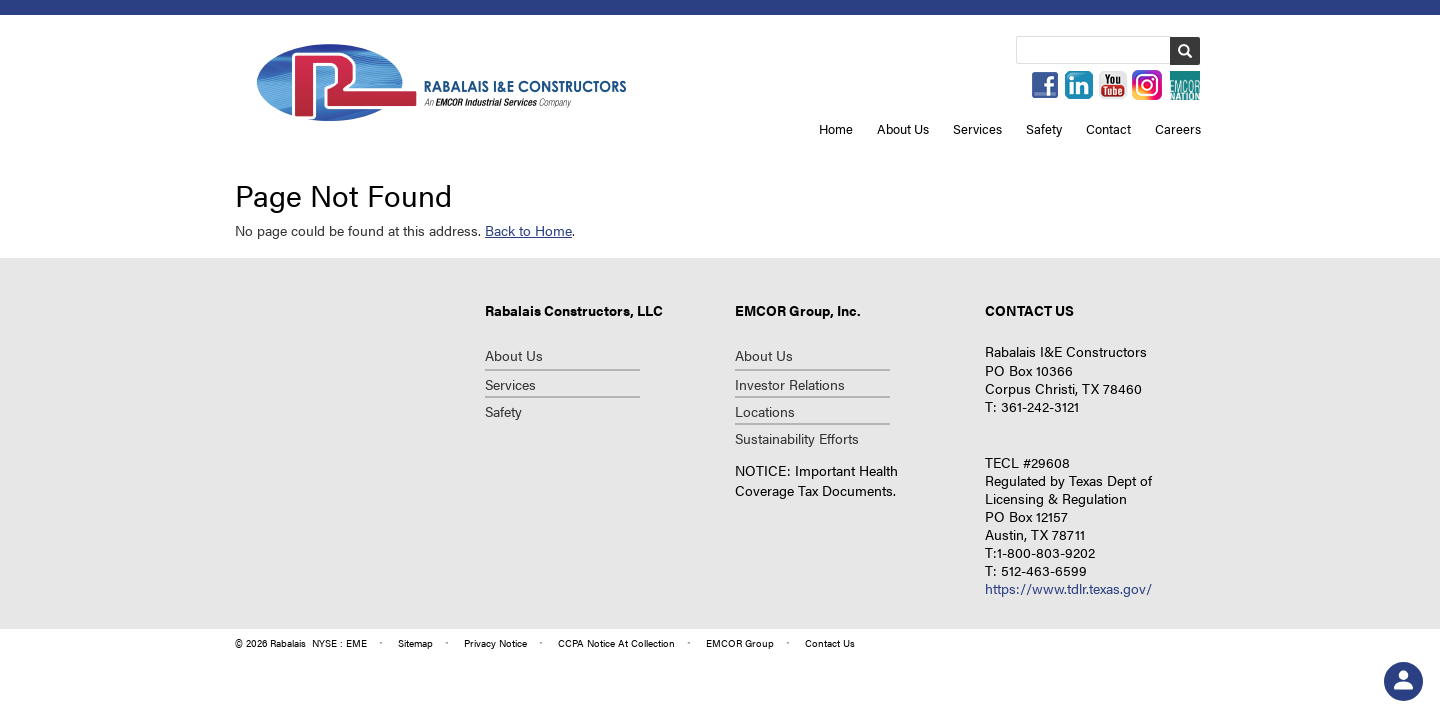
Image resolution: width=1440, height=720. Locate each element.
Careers (1178, 128)
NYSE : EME (339, 643)
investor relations (790, 384)
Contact (1108, 128)
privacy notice (495, 643)
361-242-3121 (1040, 406)
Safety (1044, 128)
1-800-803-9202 (1046, 552)
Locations (765, 411)
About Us (903, 128)
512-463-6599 (1044, 570)
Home (836, 128)
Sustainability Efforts (797, 438)
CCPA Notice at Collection (616, 643)
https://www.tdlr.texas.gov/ (1068, 588)
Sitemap (415, 643)
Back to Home (528, 230)
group (740, 643)
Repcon (441, 81)
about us (764, 355)
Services (977, 128)
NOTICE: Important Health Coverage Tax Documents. (816, 480)
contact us (830, 643)
